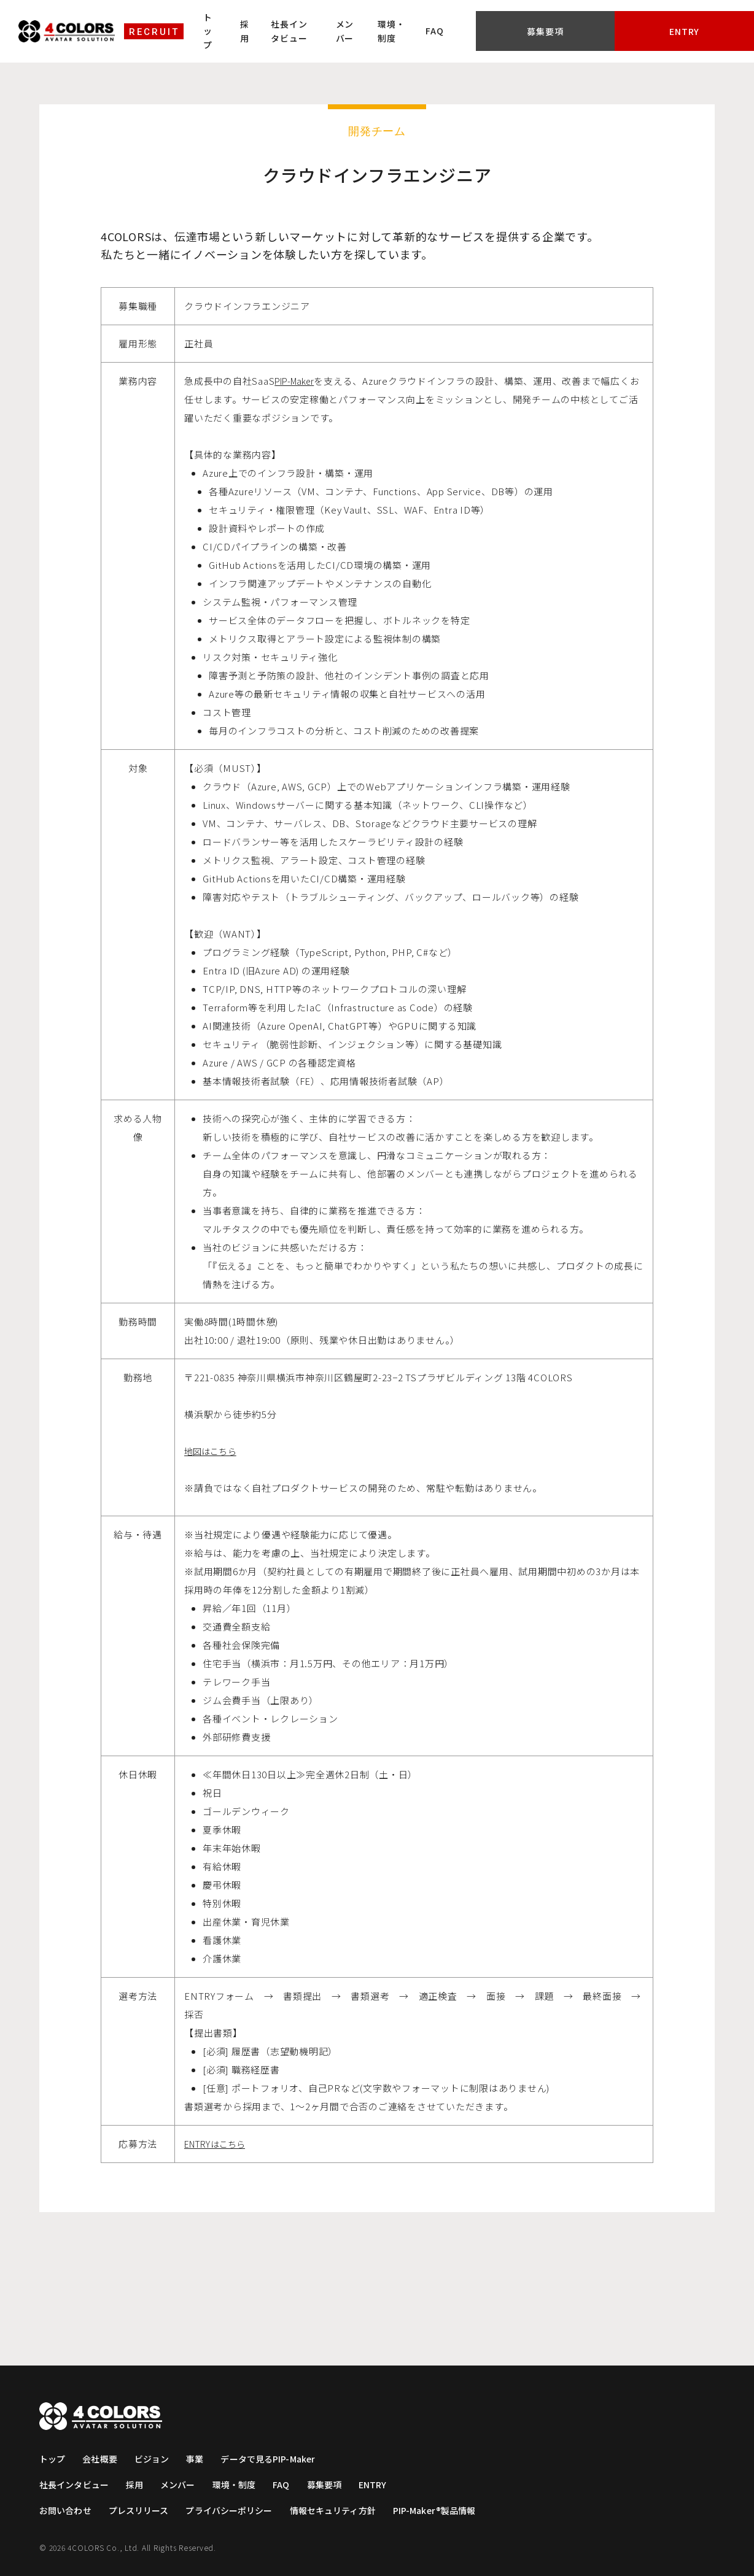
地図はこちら (213, 1450)
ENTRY (384, 2484)
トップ (232, 20)
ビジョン (155, 2459)
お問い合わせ (66, 2510)
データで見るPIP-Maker (276, 2459)
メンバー (413, 20)
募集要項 (616, 21)
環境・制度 (474, 20)
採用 (274, 20)
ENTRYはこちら (219, 2143)
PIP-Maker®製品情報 (450, 2510)
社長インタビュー (339, 20)
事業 (199, 2459)
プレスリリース (142, 2510)
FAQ (529, 21)
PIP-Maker (298, 380)
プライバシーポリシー (236, 2510)
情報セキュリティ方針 (343, 2510)
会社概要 (102, 2459)
